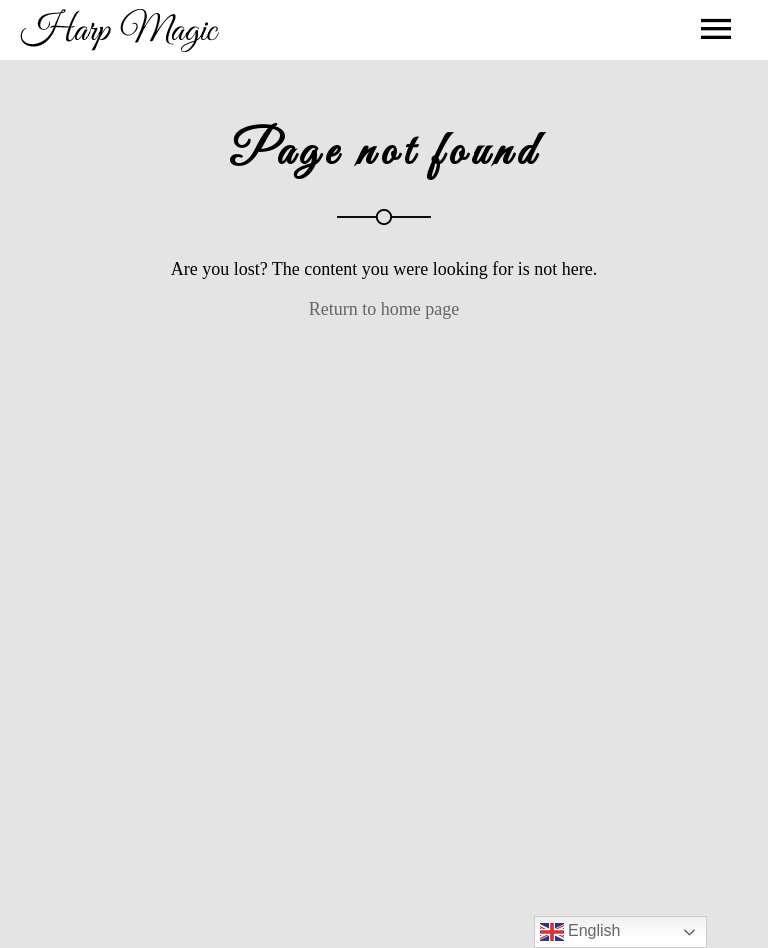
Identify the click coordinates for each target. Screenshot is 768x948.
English (580, 932)
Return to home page (384, 309)
